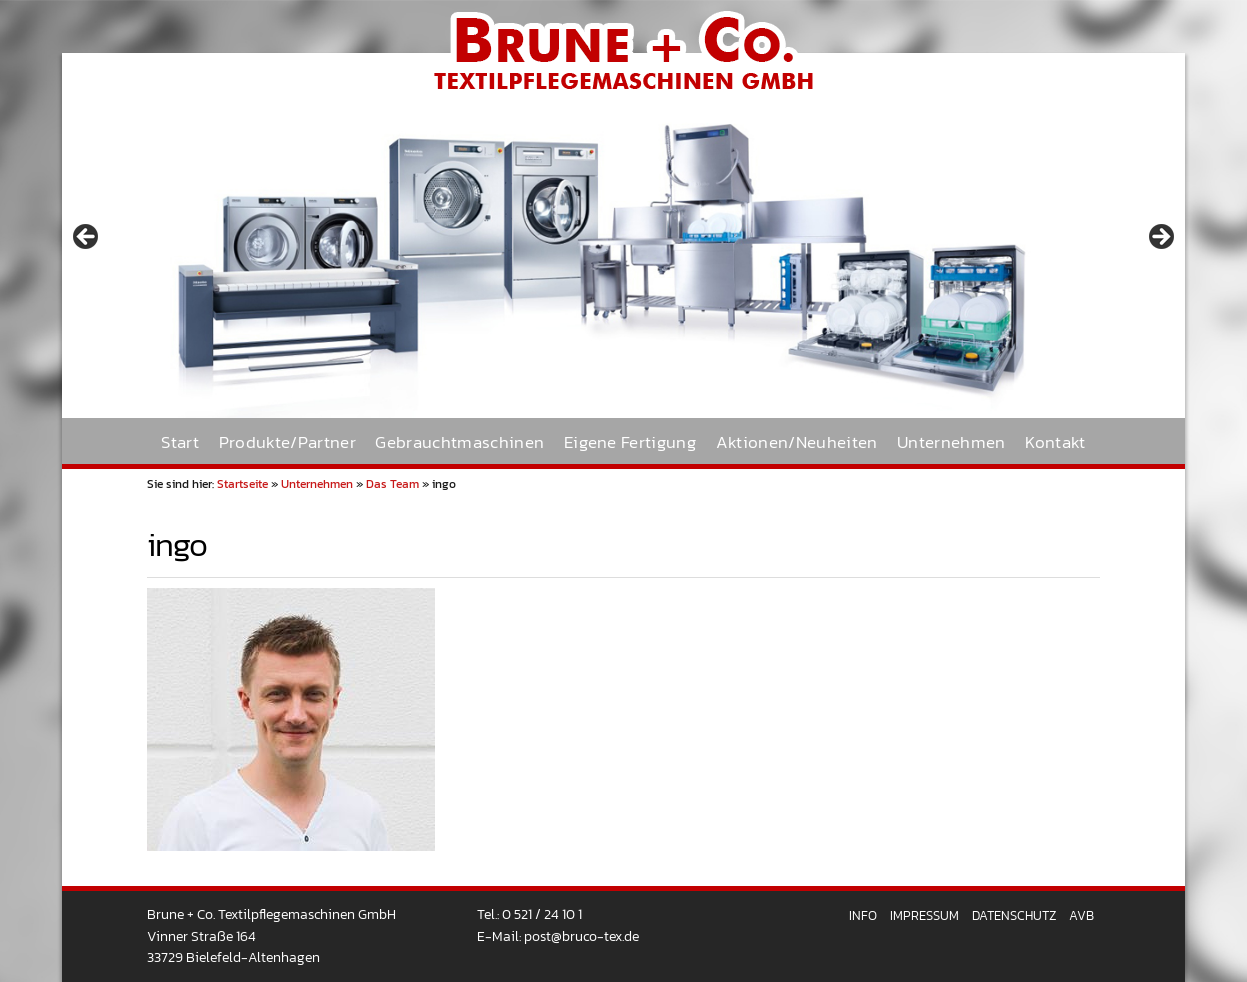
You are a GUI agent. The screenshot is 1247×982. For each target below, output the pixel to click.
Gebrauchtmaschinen (459, 442)
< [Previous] (87, 238)
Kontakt (1055, 442)
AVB (1081, 915)
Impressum (924, 915)
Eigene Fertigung (630, 442)
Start (180, 442)
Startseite (242, 484)
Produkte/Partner (287, 442)
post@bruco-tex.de (581, 936)
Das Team (392, 484)
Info (863, 915)
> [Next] (1160, 238)
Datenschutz (1014, 915)
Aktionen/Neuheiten (797, 442)
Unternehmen (951, 442)
